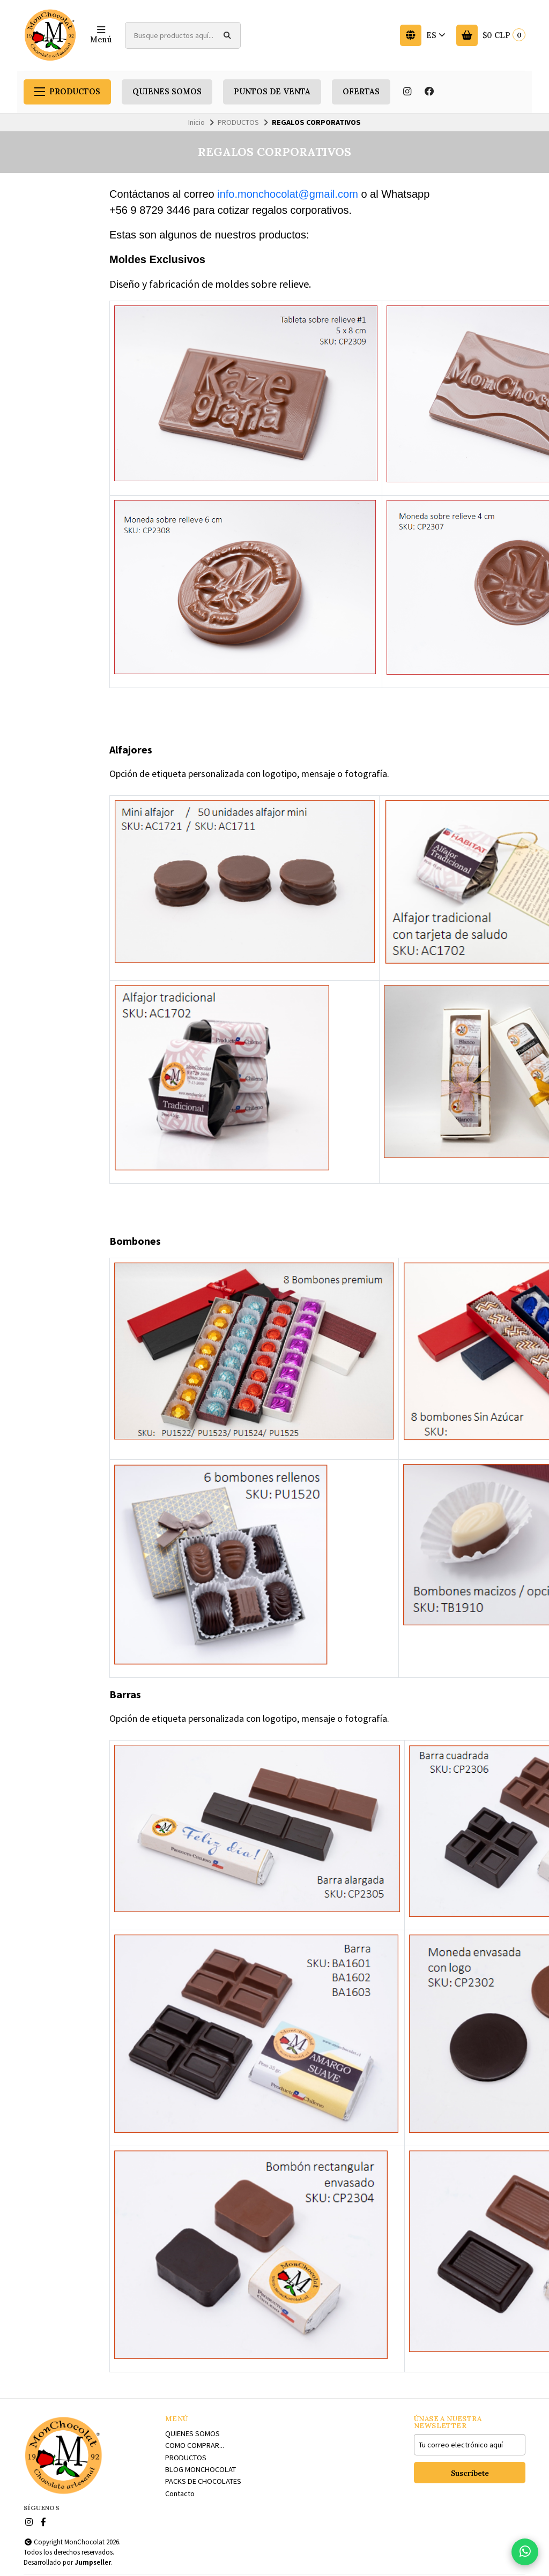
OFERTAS (361, 91)
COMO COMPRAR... (194, 2445)
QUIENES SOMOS (167, 91)
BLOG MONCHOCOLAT (200, 2469)
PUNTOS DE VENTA (272, 91)
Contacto (180, 2493)
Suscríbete (470, 2473)
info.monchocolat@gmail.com (287, 194)
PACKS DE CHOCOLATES (203, 2481)
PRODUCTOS (67, 91)
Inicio (196, 122)
